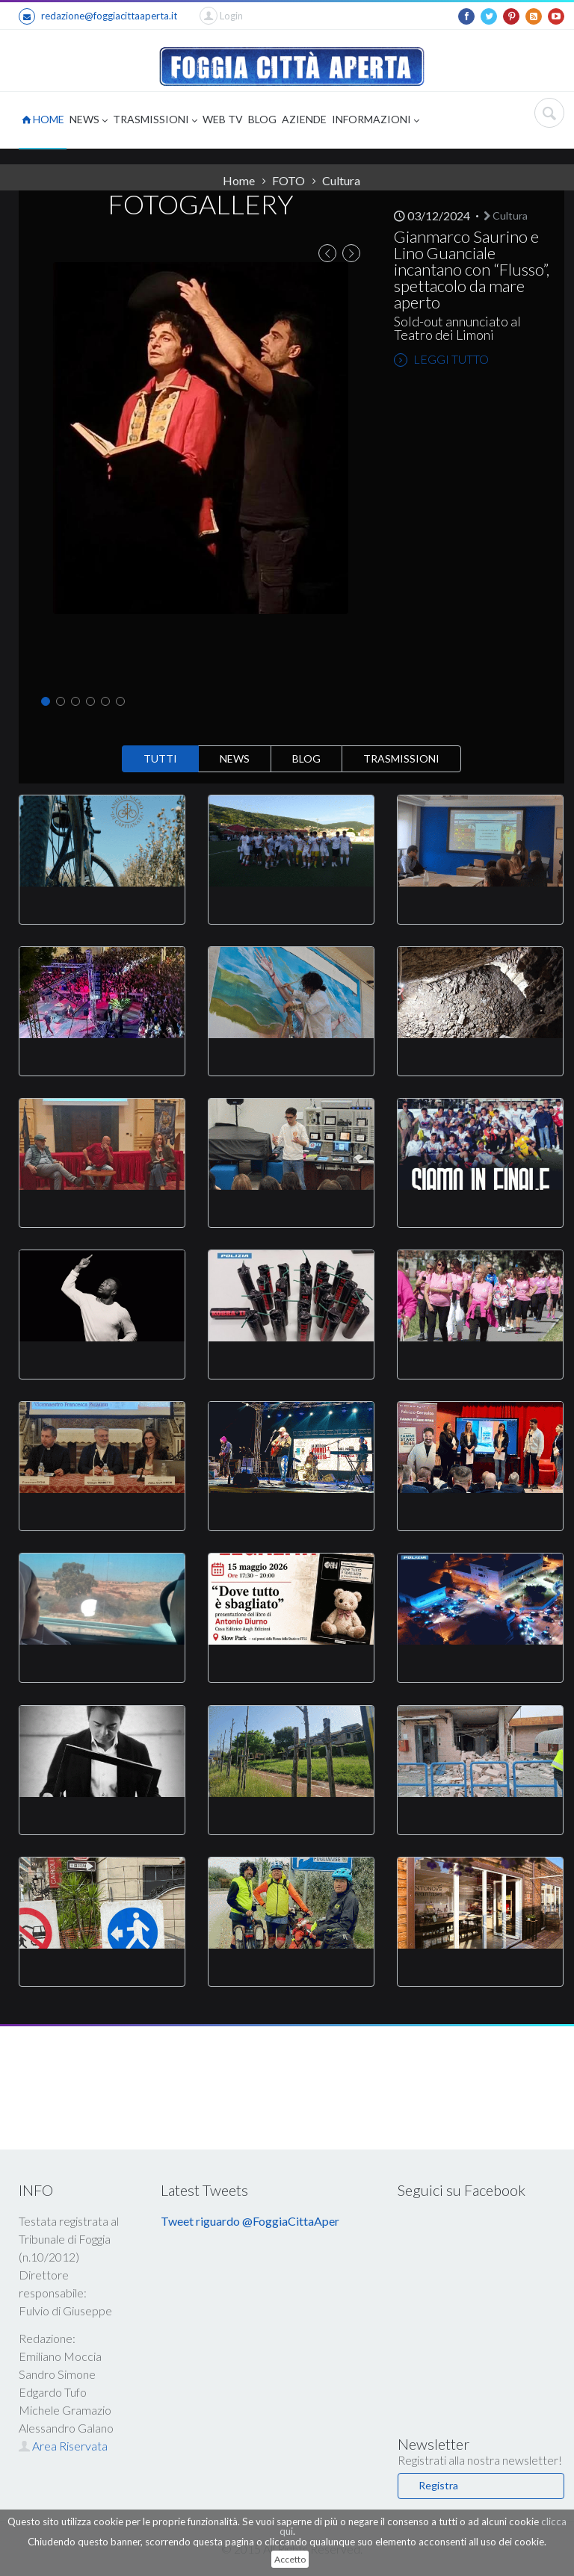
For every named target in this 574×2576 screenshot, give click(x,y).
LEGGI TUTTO (441, 359)
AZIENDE (304, 119)
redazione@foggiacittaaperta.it (98, 16)
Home (239, 180)
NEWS (89, 120)
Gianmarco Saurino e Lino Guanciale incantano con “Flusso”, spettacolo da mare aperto (471, 269)
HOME (43, 119)
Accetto (290, 2559)
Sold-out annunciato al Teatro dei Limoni (457, 328)
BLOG (262, 119)
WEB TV (223, 119)
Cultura (341, 180)
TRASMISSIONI (155, 120)
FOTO (288, 180)
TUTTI (160, 758)
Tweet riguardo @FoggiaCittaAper (250, 2221)
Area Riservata (63, 2446)
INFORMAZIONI (375, 120)
